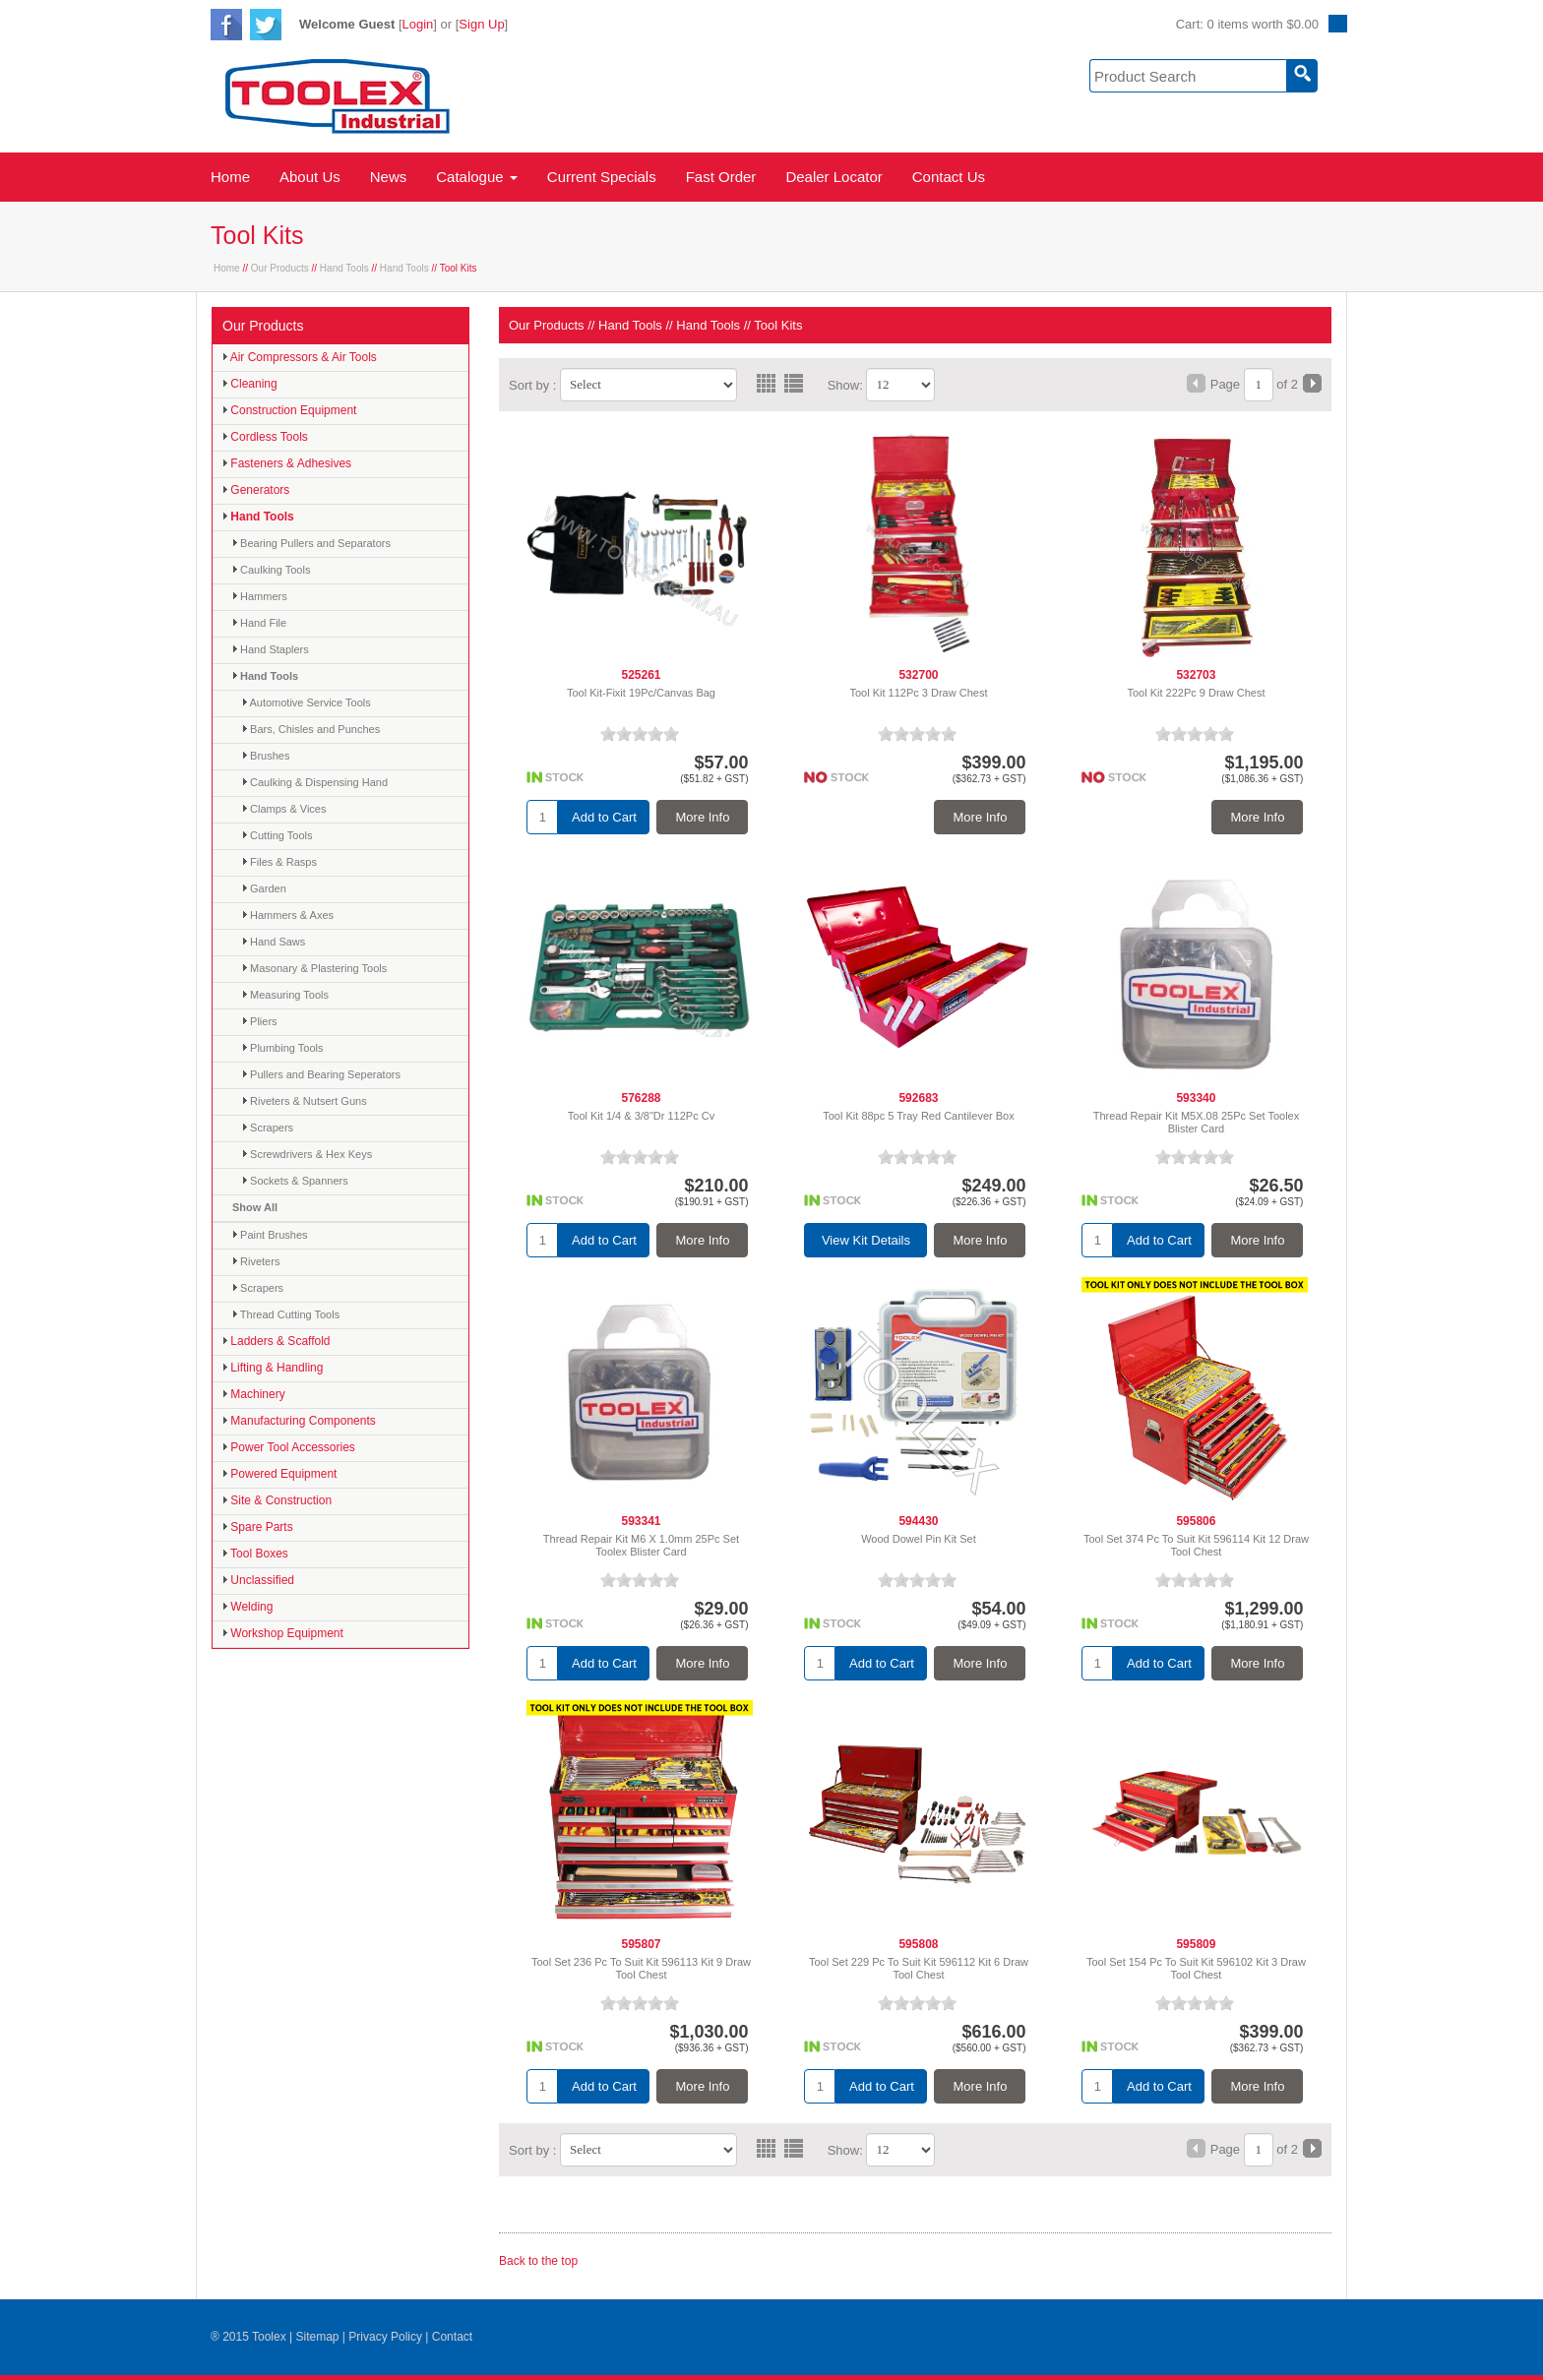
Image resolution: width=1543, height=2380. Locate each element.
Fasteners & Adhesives (286, 463)
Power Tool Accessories (288, 1447)
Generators (255, 490)
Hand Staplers (270, 649)
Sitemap (317, 2337)
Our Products (280, 268)
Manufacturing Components (299, 1421)
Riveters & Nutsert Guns (304, 1101)
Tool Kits (778, 325)
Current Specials (601, 176)
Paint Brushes (270, 1235)
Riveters (255, 1261)
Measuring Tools (285, 995)
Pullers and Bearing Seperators (321, 1074)
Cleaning (250, 384)
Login (418, 24)
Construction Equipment (289, 410)
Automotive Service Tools (306, 702)
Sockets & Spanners (295, 1181)
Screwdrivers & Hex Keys (307, 1154)
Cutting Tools (277, 835)
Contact (452, 2337)
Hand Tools (344, 268)
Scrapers (267, 1127)
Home (230, 176)
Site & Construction (277, 1500)
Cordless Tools (265, 437)
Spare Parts (257, 1527)
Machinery (253, 1394)
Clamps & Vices (284, 809)
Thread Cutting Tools (285, 1314)
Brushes (265, 756)
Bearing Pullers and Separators (311, 543)
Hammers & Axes (288, 915)
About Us (309, 176)
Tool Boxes (255, 1553)
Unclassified (258, 1580)
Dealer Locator (833, 176)
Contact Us (948, 176)
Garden (264, 888)
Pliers (260, 1021)
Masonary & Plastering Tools (314, 968)
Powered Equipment (279, 1474)
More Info (703, 817)
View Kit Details (866, 1240)
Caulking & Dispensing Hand (315, 782)
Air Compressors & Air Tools (299, 357)
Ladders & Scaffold (276, 1341)
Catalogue (477, 176)
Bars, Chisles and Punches (311, 729)
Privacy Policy (385, 2337)
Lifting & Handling (272, 1367)
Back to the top (538, 2261)
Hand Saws (273, 941)
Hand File (259, 623)
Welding (247, 1607)
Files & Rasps (279, 862)
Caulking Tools (271, 570)
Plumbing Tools (282, 1048)
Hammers (259, 596)
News (388, 176)
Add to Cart (604, 817)
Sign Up (481, 24)
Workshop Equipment (282, 1633)
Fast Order (721, 176)
